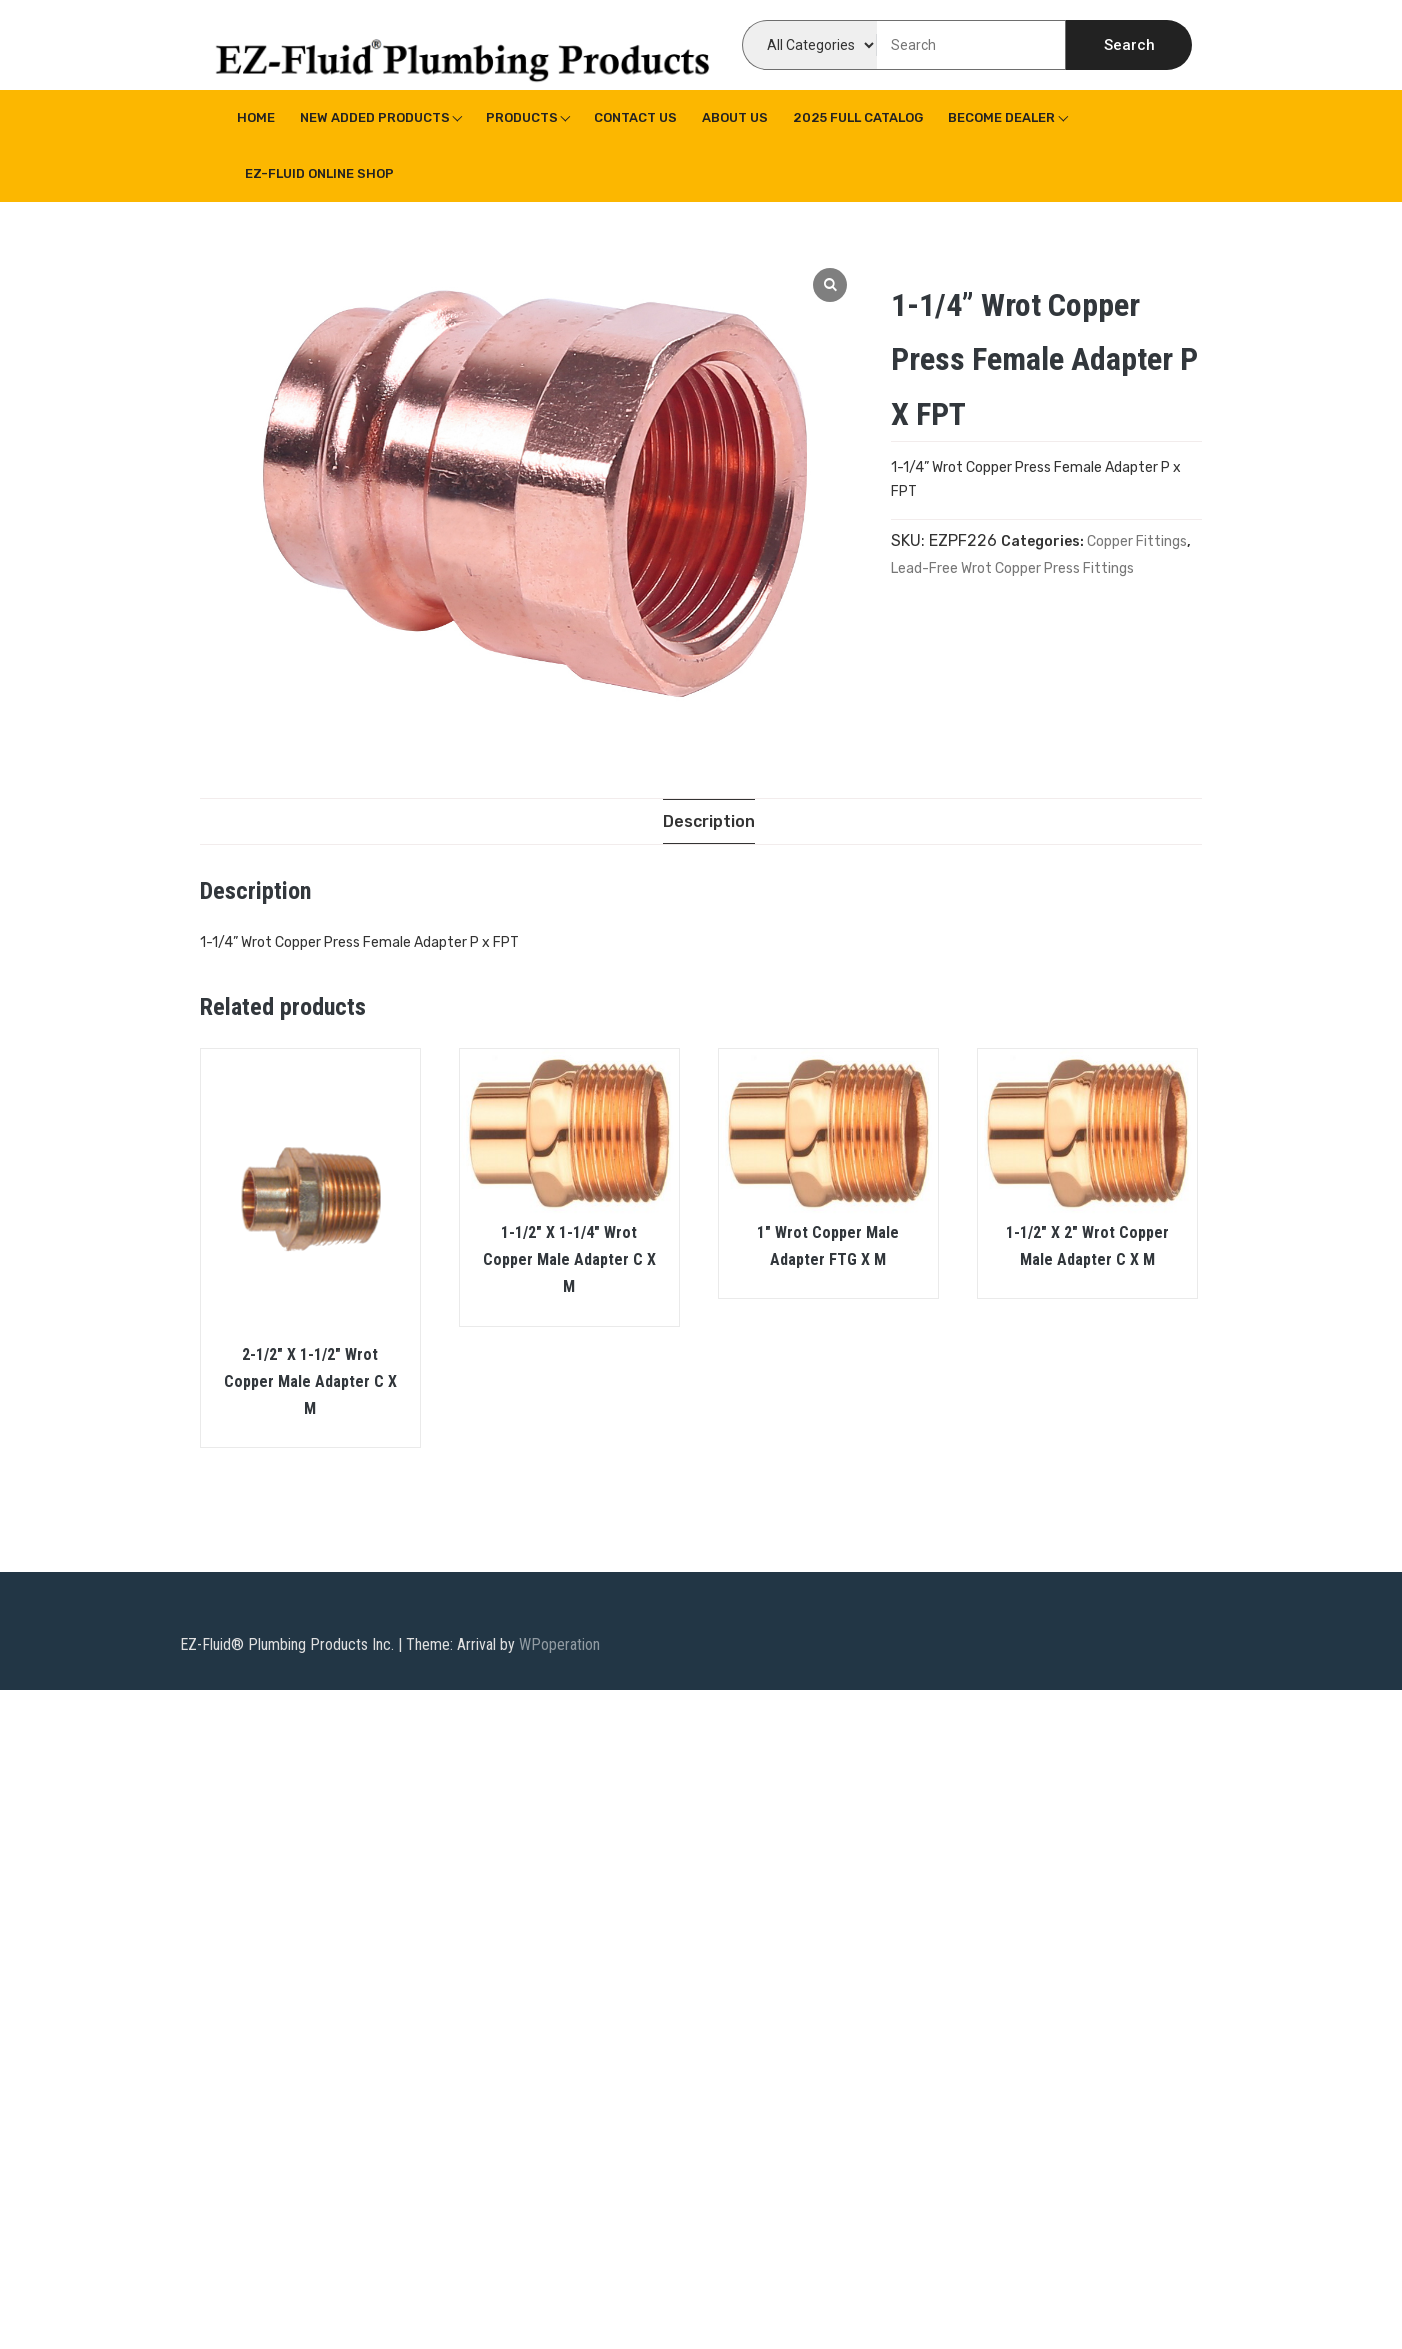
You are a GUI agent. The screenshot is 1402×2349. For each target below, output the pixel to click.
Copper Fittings (1137, 541)
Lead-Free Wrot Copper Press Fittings (1012, 568)
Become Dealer (1001, 117)
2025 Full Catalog (858, 117)
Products (522, 117)
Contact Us (635, 117)
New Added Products (375, 117)
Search (1129, 45)
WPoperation (559, 1645)
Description (709, 821)
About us (735, 117)
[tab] (709, 821)
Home (256, 117)
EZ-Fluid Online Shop (319, 173)
